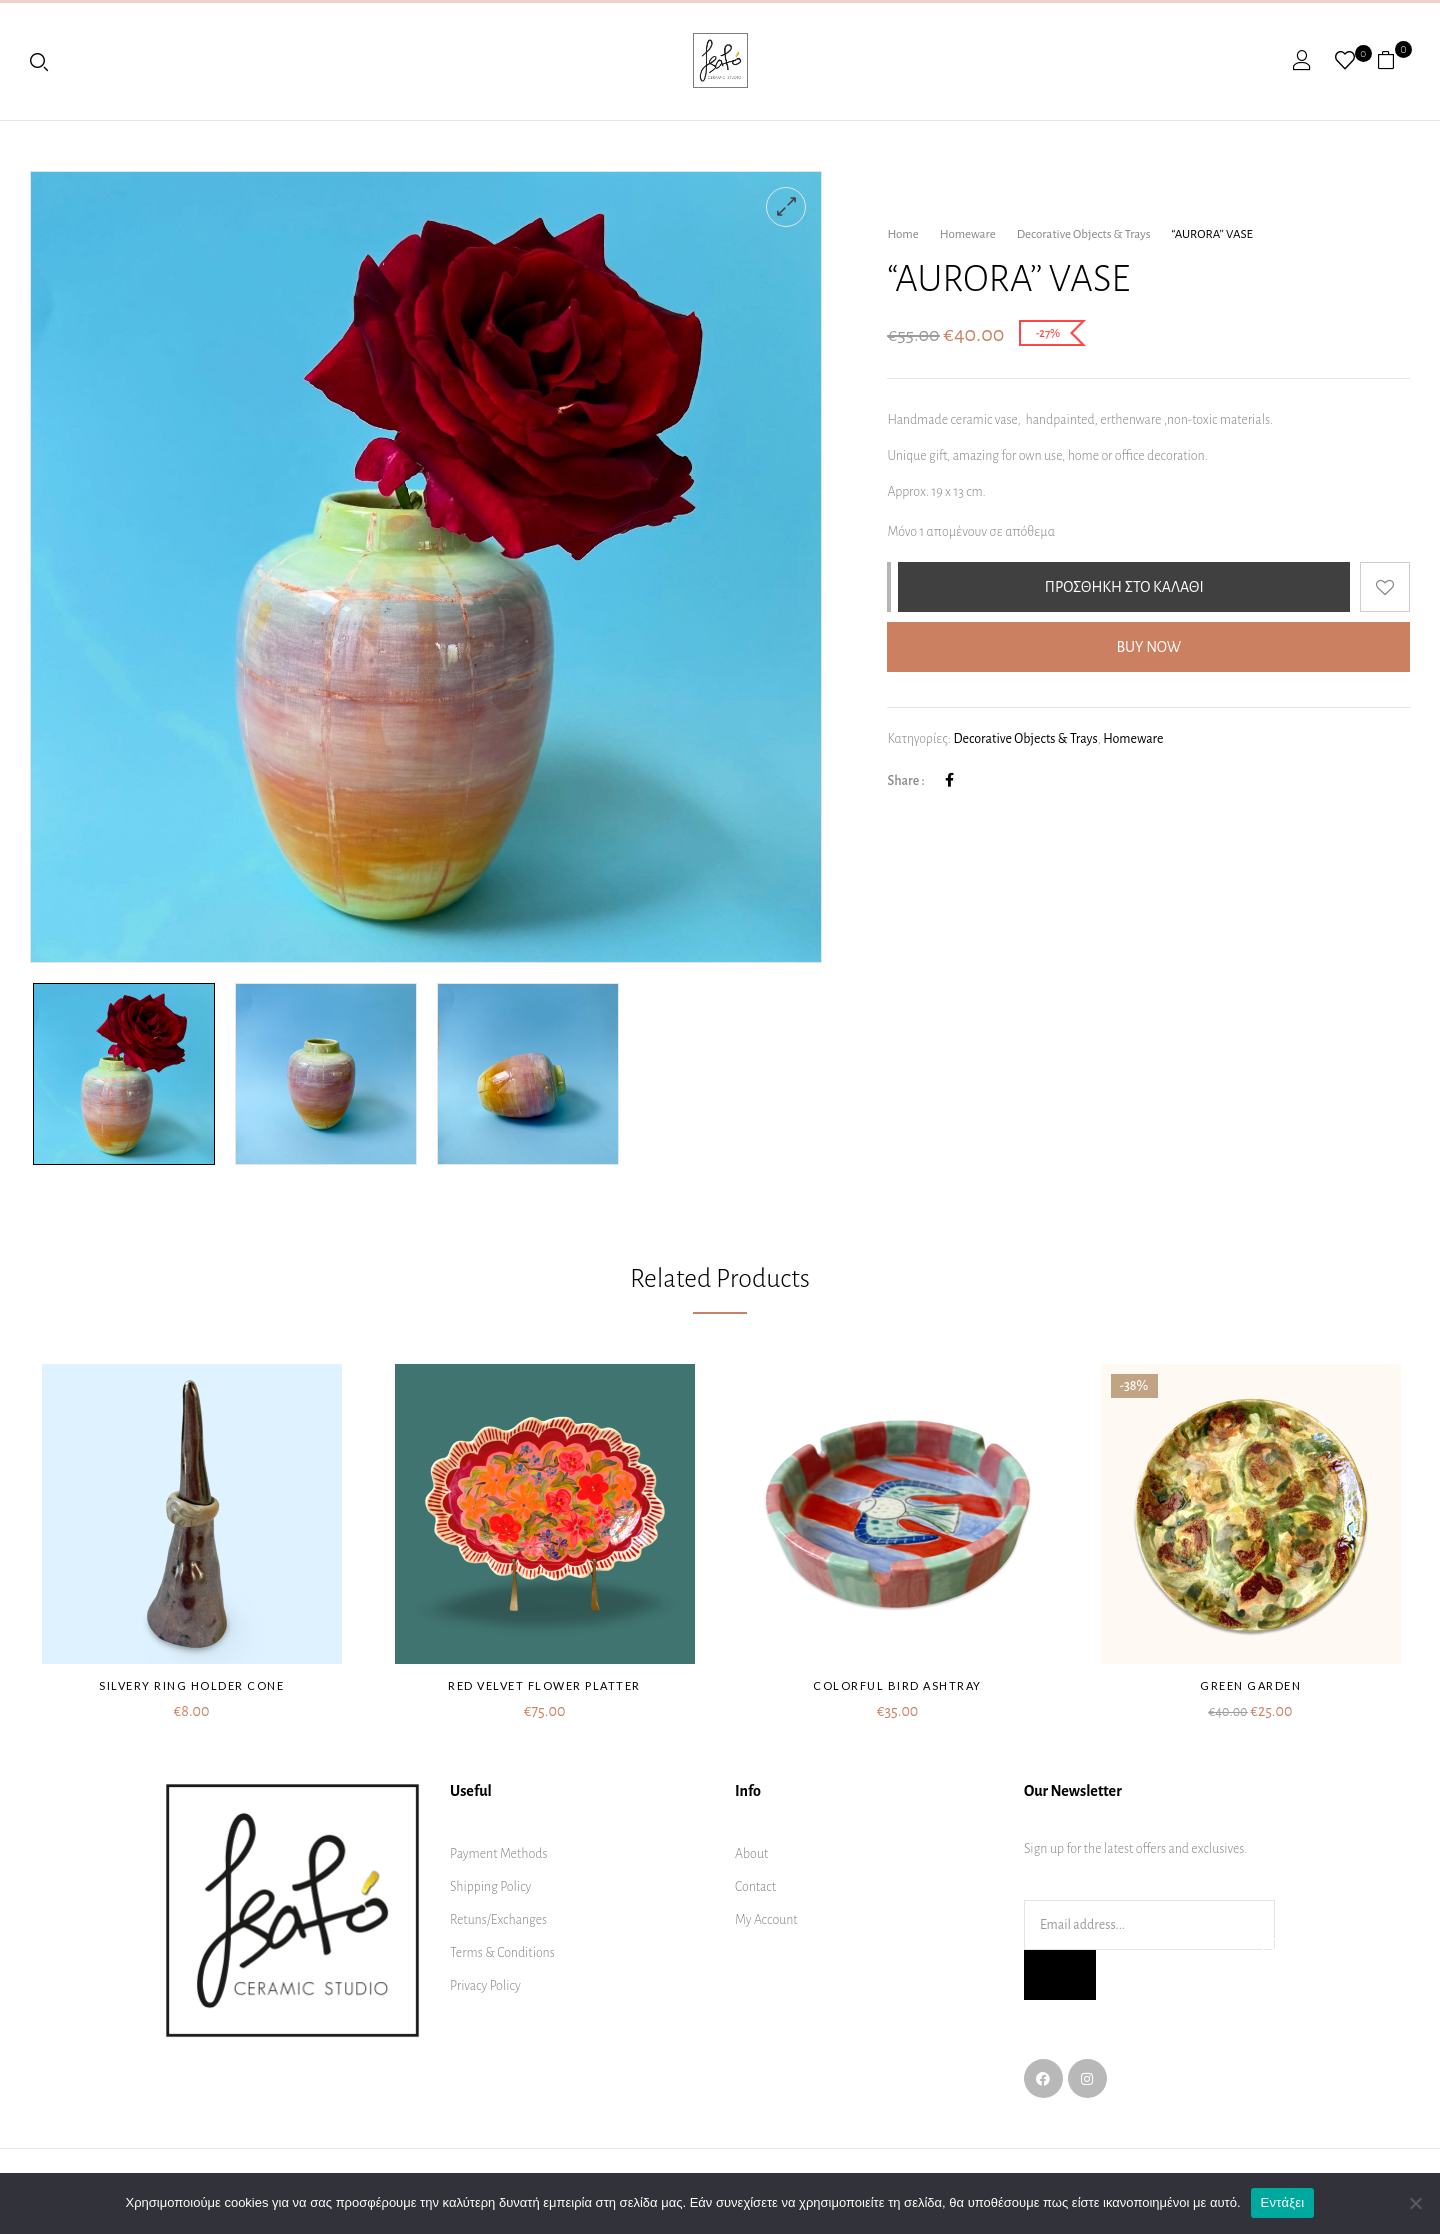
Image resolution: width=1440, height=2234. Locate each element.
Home (902, 234)
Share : (905, 781)
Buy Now (1148, 647)
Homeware (968, 234)
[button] (1393, 60)
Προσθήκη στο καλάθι (1124, 587)
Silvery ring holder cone (191, 1685)
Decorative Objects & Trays (1084, 234)
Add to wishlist (1385, 587)
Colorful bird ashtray (897, 1685)
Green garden (1250, 1685)
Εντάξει (1283, 2202)
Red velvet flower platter (544, 1685)
